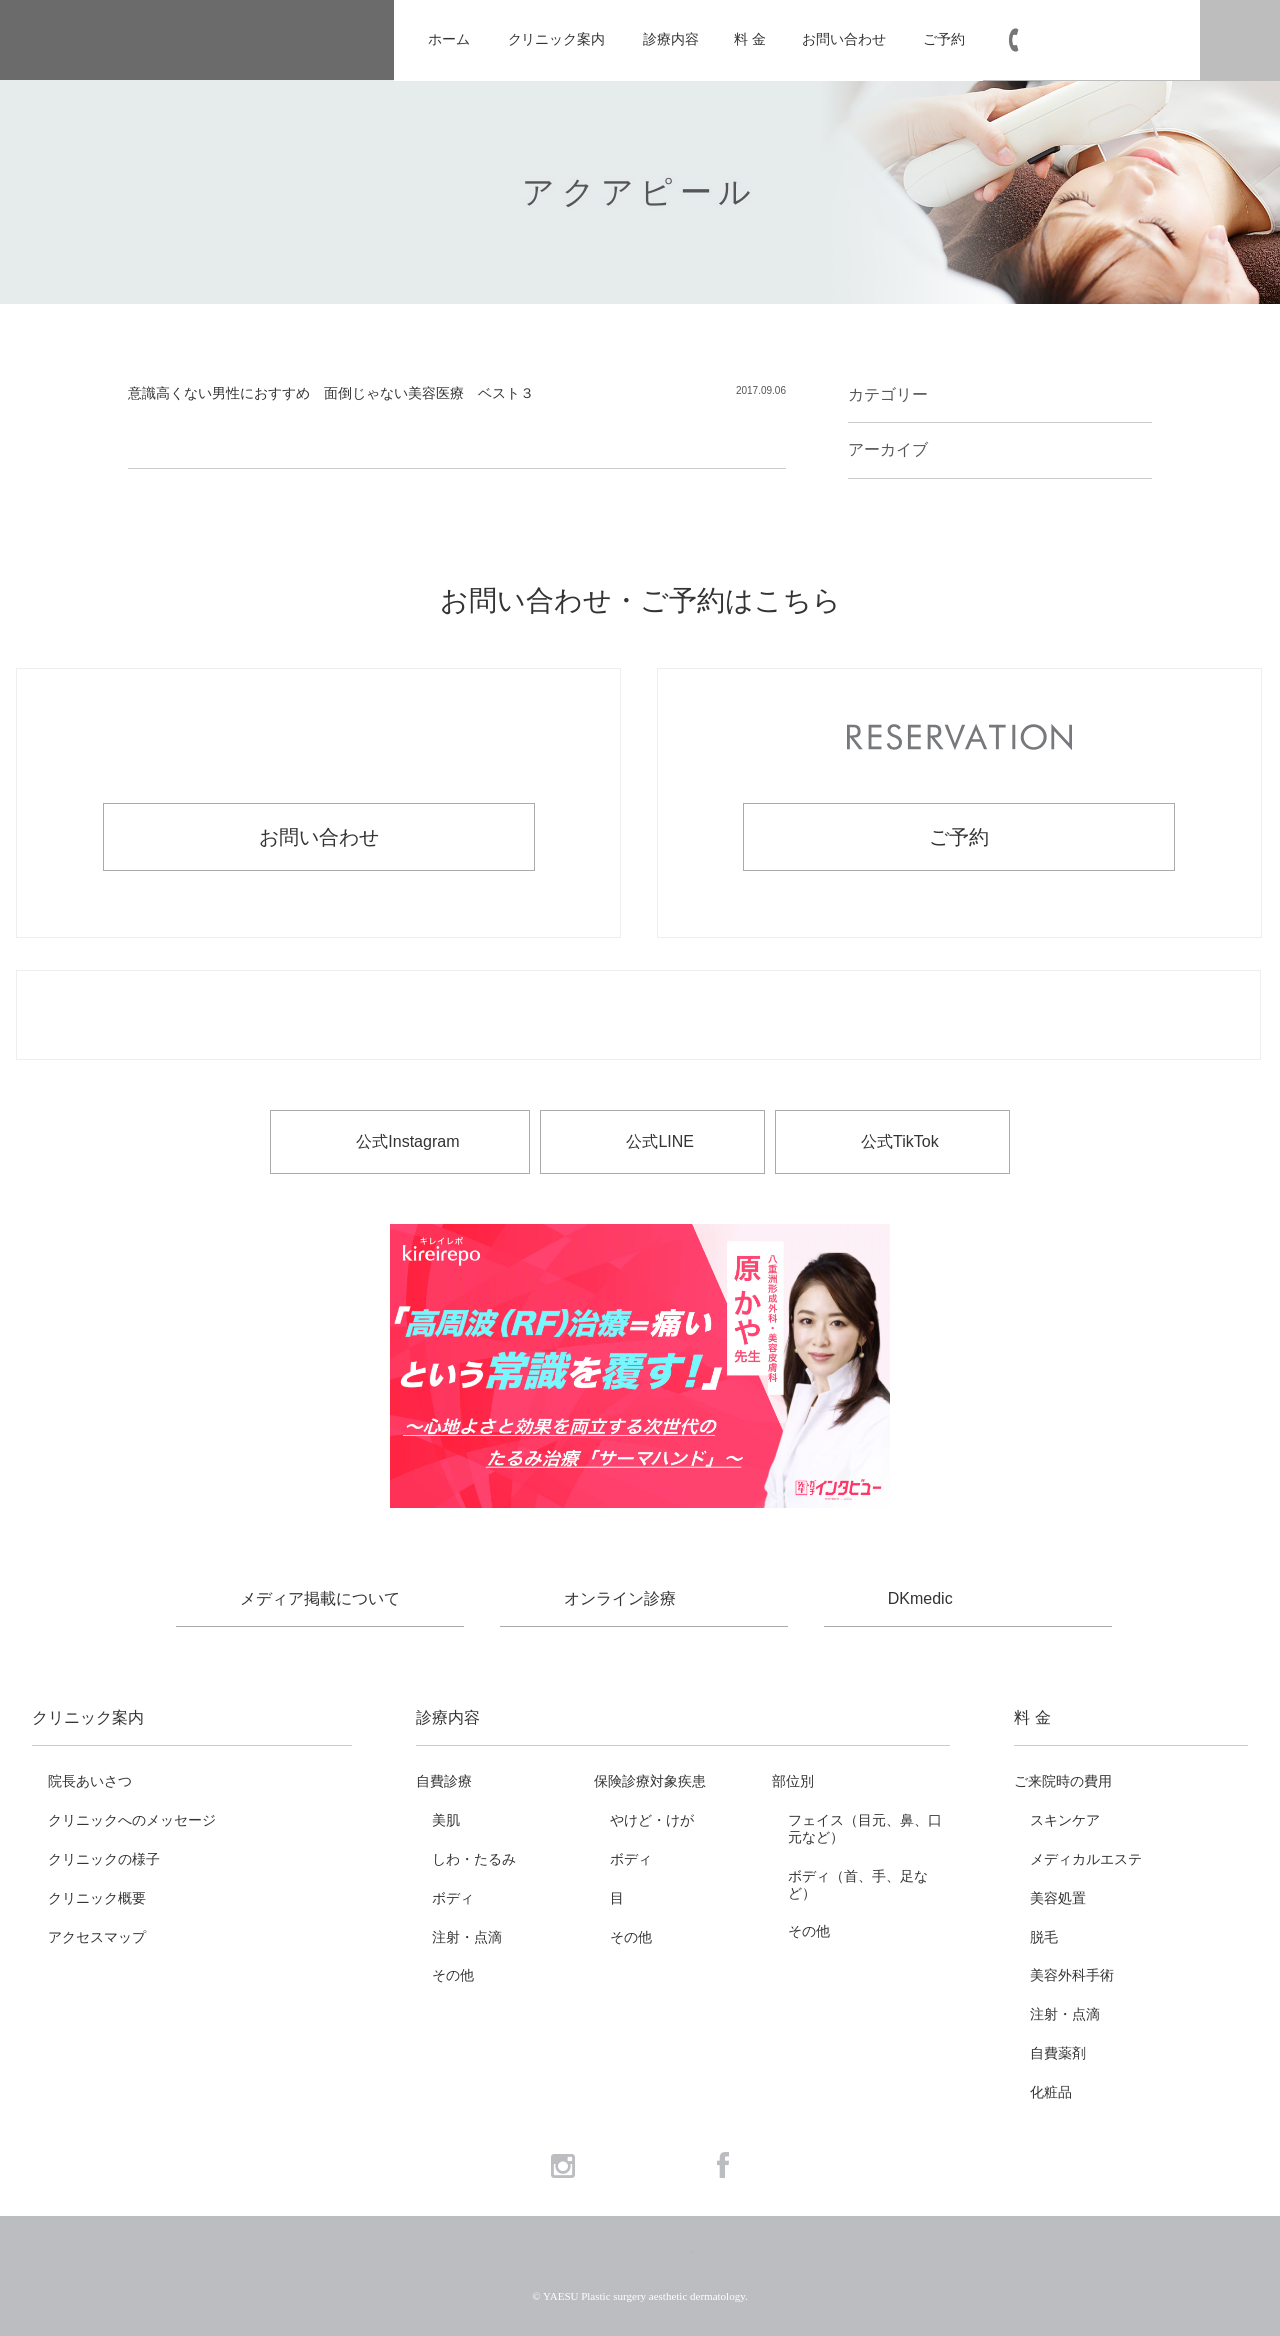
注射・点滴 (467, 1937)
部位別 (793, 1781)
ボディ (453, 1898)
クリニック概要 (97, 1898)
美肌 (446, 1820)
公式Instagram (407, 1141)
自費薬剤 (1058, 2053)
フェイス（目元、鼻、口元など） (865, 1828)
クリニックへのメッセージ (132, 1820)
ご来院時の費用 (1063, 1781)
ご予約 (944, 39)
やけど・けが (652, 1820)
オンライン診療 (620, 1598)
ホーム (449, 39)
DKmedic (920, 1598)
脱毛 (1044, 1937)
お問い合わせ (843, 39)
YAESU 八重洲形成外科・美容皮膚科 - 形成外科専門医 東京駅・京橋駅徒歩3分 (197, 40)
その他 (453, 1975)
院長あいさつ (90, 1781)
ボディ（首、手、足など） (858, 1884)
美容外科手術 (1072, 1975)
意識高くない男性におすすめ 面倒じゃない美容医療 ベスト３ (331, 393)
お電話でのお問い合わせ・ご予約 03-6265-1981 (638, 1016)
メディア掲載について (320, 1598)
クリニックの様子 (104, 1859)
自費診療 (444, 1781)
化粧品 (1051, 2092)
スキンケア (1065, 1820)
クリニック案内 (556, 39)
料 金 (749, 39)
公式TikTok (900, 1141)
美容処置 (1058, 1898)
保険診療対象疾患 (650, 1781)
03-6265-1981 (1103, 40)
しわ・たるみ (474, 1859)
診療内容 (671, 39)
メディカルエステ (1086, 1859)
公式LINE (660, 1141)
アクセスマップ (97, 1937)
